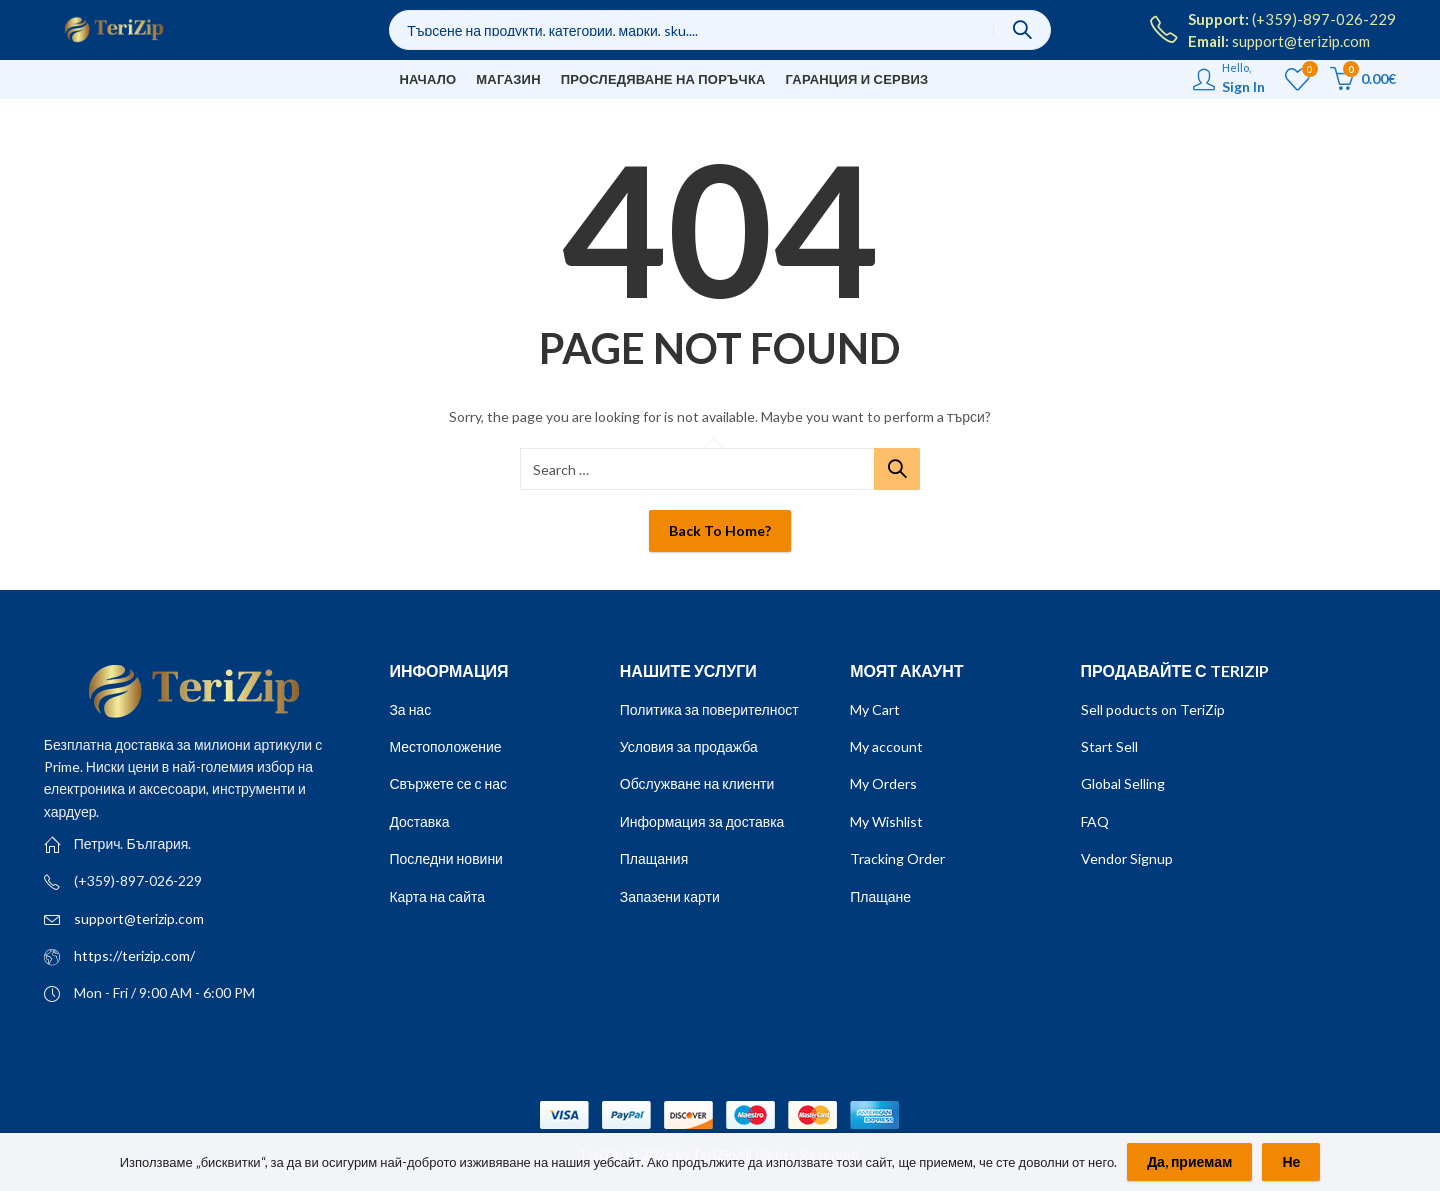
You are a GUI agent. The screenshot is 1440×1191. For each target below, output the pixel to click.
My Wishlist (886, 821)
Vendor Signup (1127, 858)
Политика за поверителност (709, 709)
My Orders (883, 783)
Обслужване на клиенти (697, 783)
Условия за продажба (689, 746)
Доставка (419, 821)
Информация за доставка (702, 821)
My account (886, 746)
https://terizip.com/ (134, 955)
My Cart (875, 709)
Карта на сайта (437, 896)
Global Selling (1123, 783)
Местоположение (445, 746)
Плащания (654, 858)
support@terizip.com (139, 918)
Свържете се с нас (448, 783)
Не (1291, 1161)
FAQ (1095, 821)
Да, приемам (1189, 1161)
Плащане (880, 896)
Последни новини (446, 858)
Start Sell (1109, 746)
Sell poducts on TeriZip (1153, 709)
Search (1022, 30)
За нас (410, 709)
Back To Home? (720, 530)
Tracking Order (897, 858)
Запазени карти (670, 896)
